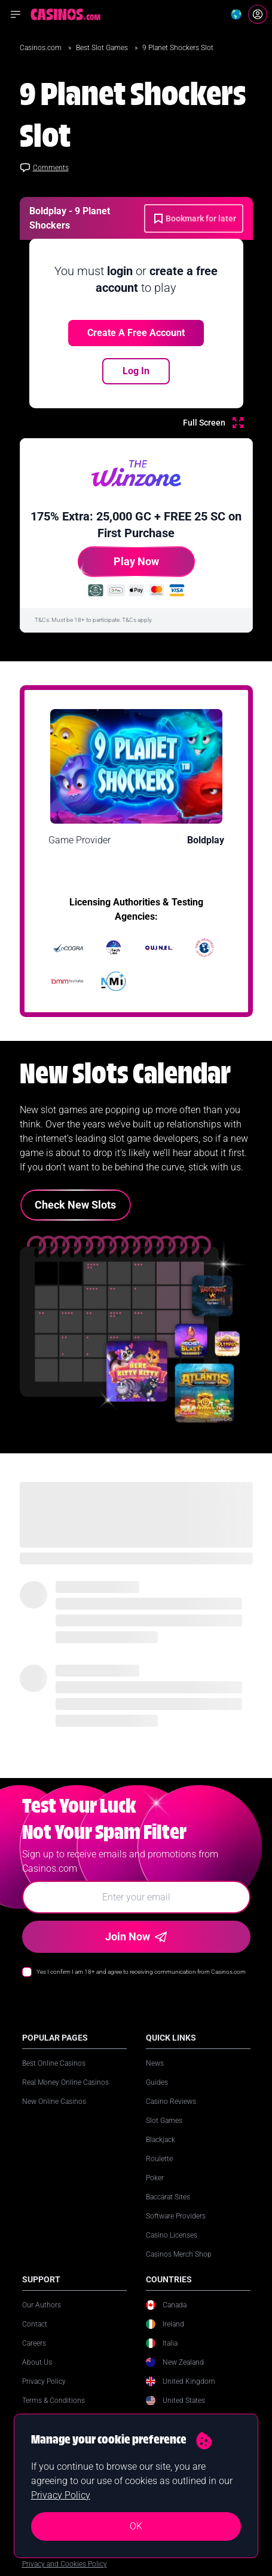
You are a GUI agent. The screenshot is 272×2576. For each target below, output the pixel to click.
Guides (157, 2082)
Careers (34, 2343)
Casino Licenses (171, 2235)
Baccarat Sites (168, 2197)
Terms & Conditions (53, 2400)
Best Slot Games (103, 48)
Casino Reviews (171, 2101)
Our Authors (41, 2305)
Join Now (136, 1936)
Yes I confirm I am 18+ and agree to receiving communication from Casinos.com (141, 1971)
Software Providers (176, 2216)
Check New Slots (75, 1204)
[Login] (257, 14)
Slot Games (164, 2120)
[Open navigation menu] (15, 14)
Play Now (118, 566)
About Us (37, 2362)
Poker (155, 2178)
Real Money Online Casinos (65, 2082)
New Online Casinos (54, 2101)
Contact (34, 2324)
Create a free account (136, 332)
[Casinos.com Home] (65, 14)
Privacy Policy (44, 2381)
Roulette (159, 2159)
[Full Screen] (213, 423)
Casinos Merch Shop (179, 2254)
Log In (136, 371)
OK (136, 2526)
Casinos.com (41, 48)
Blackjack (160, 2140)
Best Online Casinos (53, 2063)
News (155, 2063)
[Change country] (236, 14)
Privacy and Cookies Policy (64, 2564)
